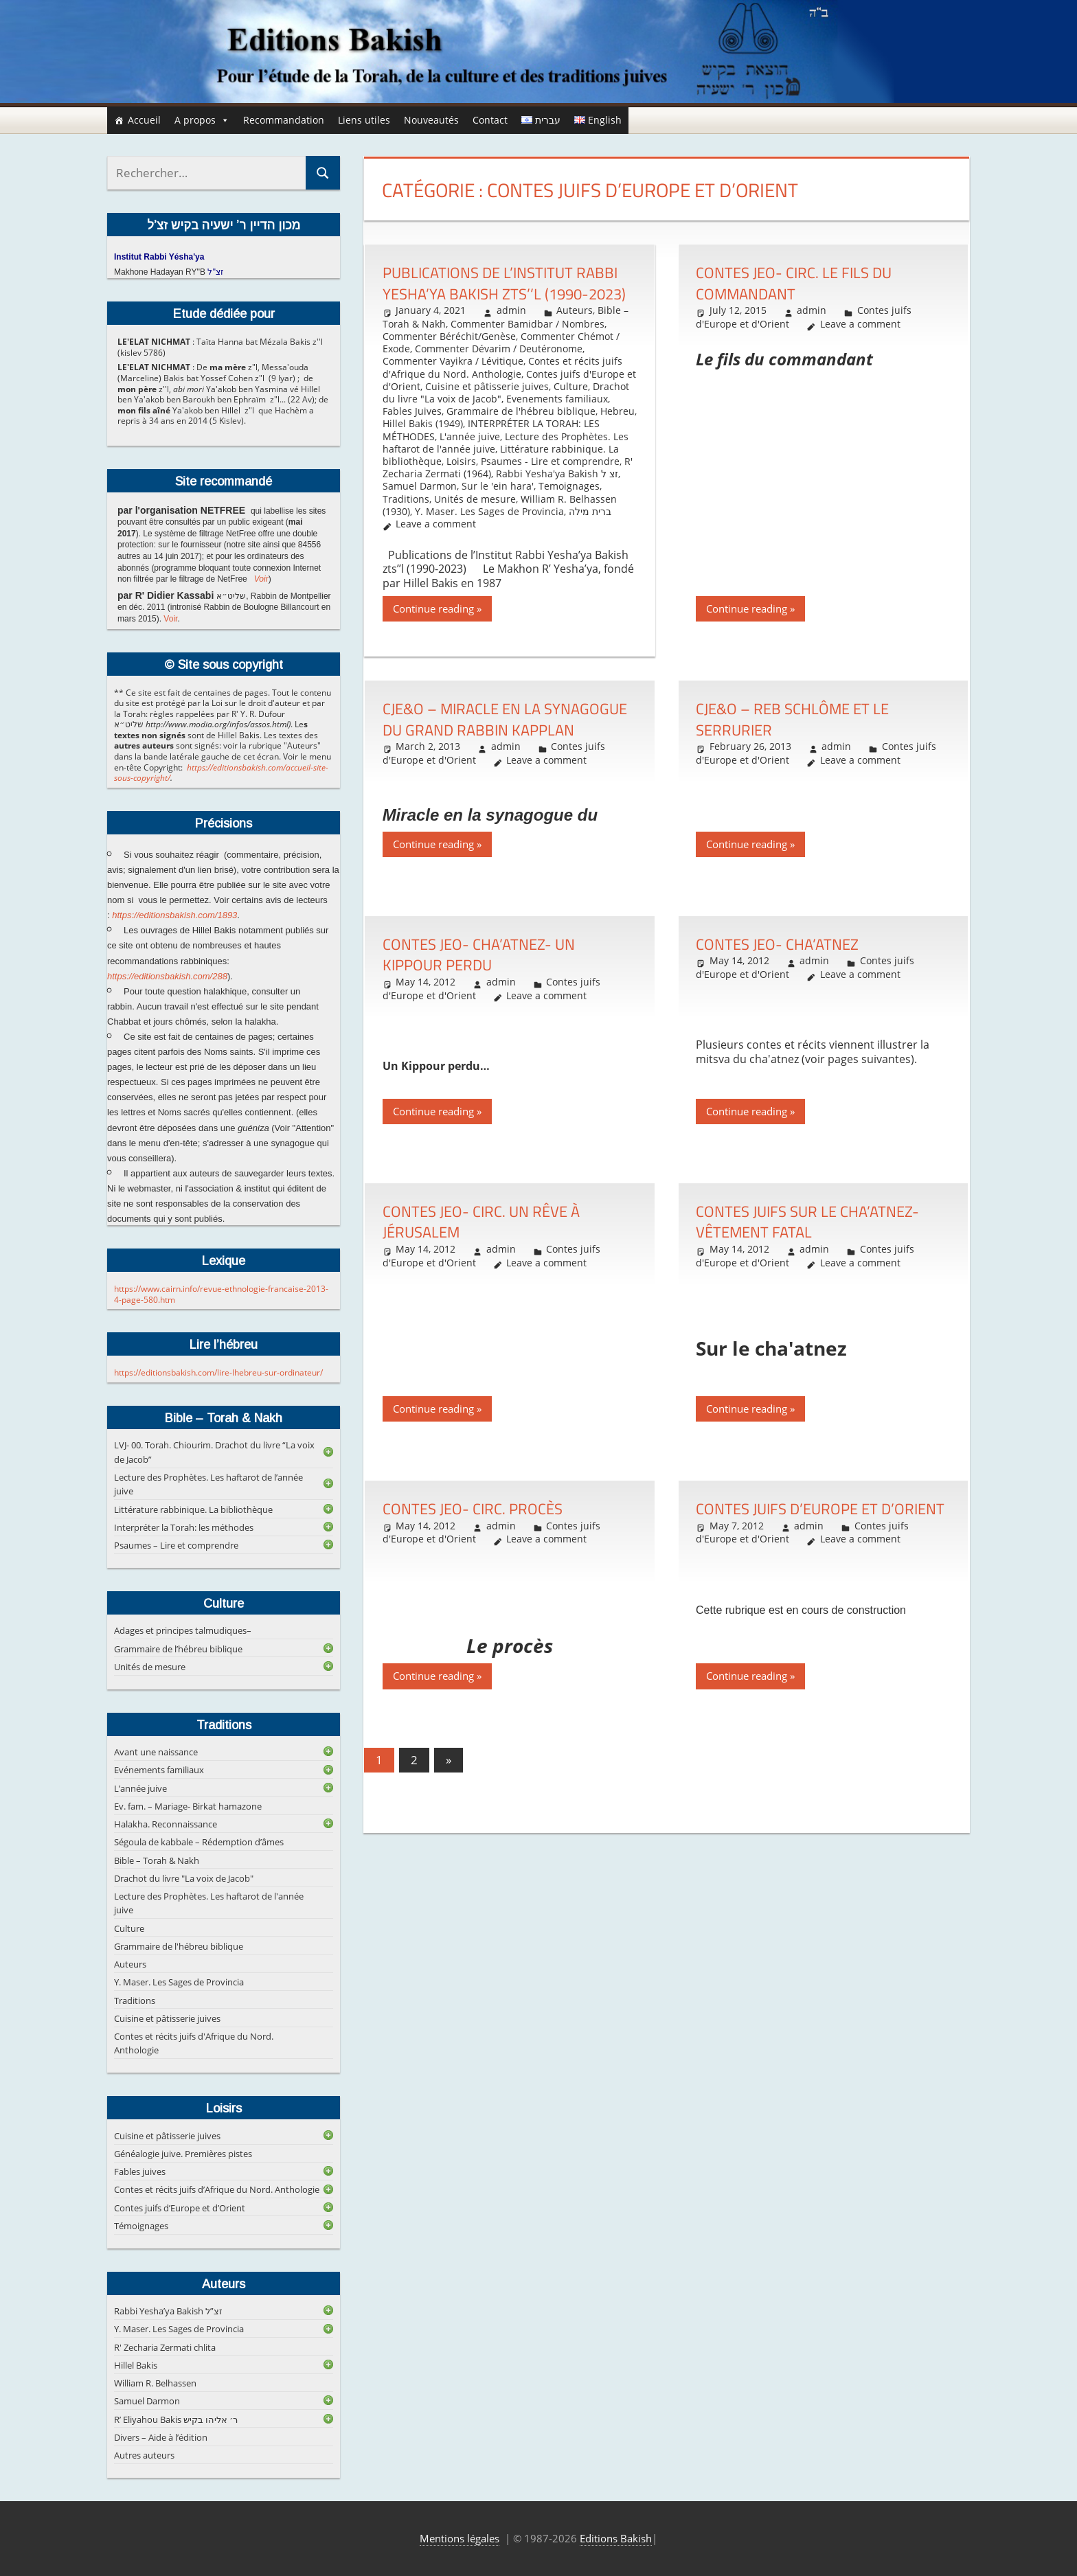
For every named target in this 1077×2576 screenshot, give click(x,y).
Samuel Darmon (420, 485)
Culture (571, 386)
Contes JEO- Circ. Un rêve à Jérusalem (481, 1222)
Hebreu (617, 411)
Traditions (406, 498)
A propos (201, 120)
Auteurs (574, 310)
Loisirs (461, 461)
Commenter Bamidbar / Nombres (527, 323)
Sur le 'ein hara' (498, 485)
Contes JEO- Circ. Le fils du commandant (794, 283)
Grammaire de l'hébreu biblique (521, 411)
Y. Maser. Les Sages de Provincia (489, 511)
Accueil (144, 119)
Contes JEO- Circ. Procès (473, 1508)
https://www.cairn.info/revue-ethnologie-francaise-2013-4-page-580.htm (221, 1294)
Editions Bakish (616, 2538)
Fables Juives (412, 411)
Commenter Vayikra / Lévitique (453, 360)
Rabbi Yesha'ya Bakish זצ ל (557, 473)
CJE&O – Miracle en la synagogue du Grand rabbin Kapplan (505, 719)
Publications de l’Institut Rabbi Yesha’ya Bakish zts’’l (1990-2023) (504, 283)
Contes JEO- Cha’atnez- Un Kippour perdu (479, 955)
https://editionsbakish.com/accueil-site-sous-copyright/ (221, 773)
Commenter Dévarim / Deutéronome (498, 348)
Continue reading (433, 608)
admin (511, 310)
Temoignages (569, 485)
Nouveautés (431, 119)
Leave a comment (436, 523)
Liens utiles (364, 119)
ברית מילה (590, 511)
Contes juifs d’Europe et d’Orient (820, 1508)
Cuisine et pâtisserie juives (487, 386)
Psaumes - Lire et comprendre (550, 461)
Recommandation (283, 119)
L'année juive (470, 436)
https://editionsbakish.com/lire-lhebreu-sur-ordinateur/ (218, 1372)
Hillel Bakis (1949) (423, 423)
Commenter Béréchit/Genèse (449, 336)
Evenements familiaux (557, 398)
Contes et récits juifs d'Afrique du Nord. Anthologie (502, 367)
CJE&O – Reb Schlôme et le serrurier (792, 719)
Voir (261, 579)
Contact (490, 119)
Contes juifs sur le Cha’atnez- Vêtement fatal (807, 1222)
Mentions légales (459, 2538)
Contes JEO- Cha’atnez (777, 944)
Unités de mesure (475, 498)
